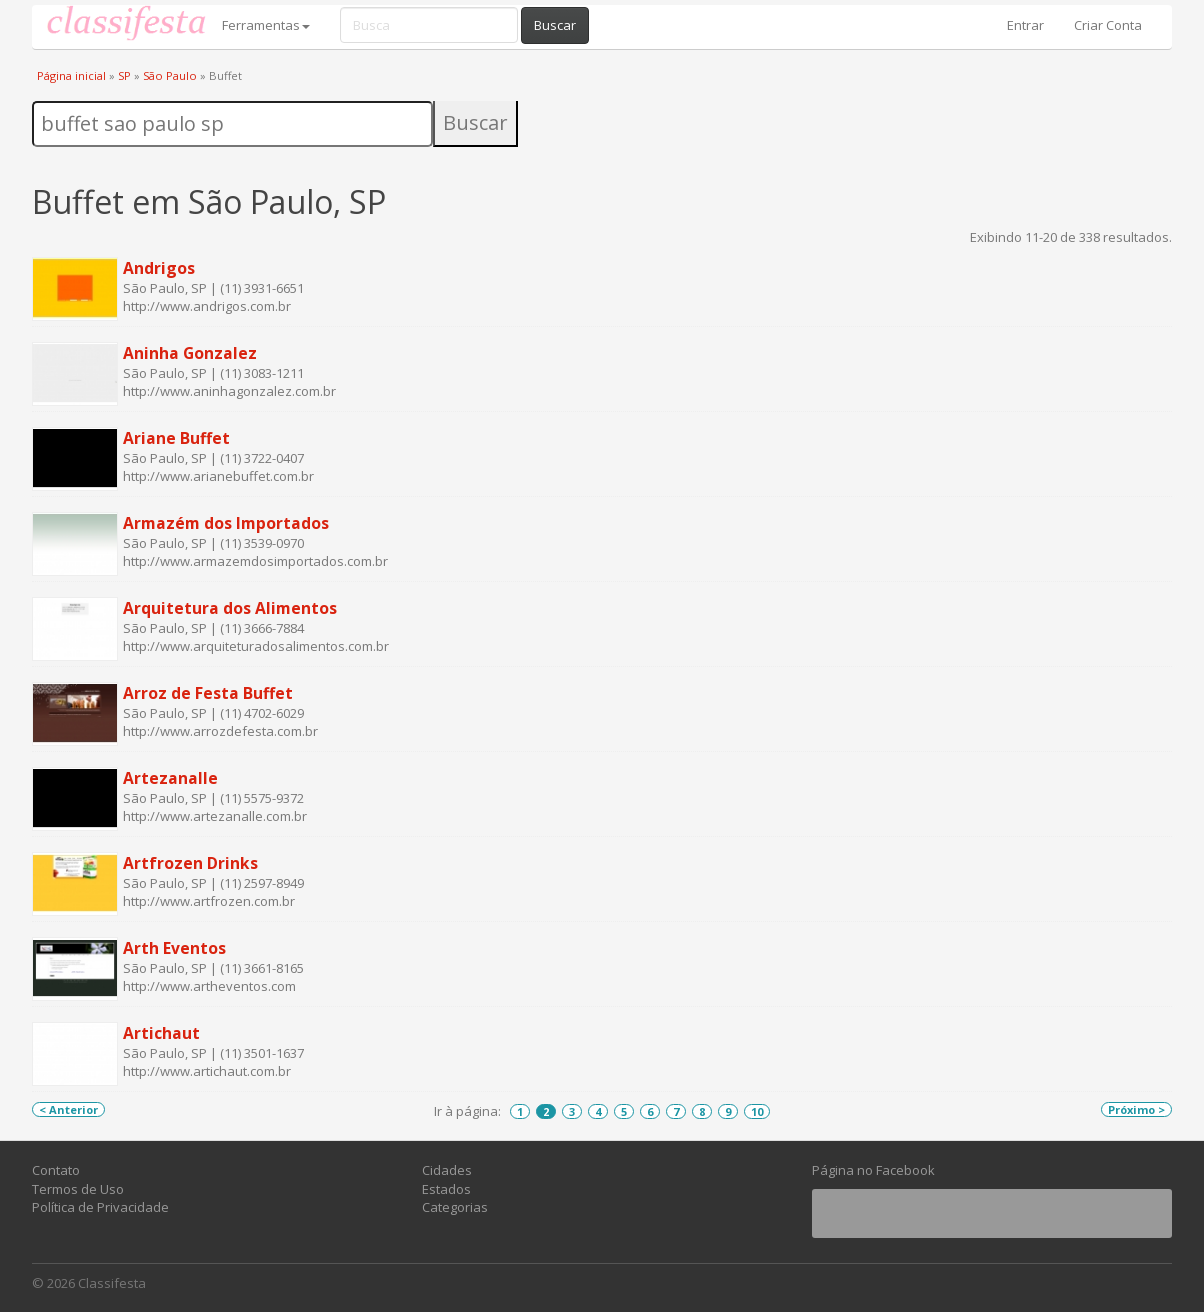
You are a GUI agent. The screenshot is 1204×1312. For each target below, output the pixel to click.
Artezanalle (170, 778)
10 (757, 1111)
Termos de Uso (78, 1189)
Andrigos (159, 268)
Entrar (1025, 25)
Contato (56, 1170)
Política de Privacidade (100, 1207)
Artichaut (161, 1033)
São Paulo (170, 75)
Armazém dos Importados (226, 523)
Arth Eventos (174, 948)
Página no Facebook (873, 1170)
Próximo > (1136, 1109)
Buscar (555, 25)
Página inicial (71, 75)
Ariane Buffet (176, 438)
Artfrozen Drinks (190, 863)
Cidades (447, 1170)
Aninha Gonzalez (190, 353)
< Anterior (68, 1109)
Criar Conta (1108, 25)
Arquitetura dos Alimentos (230, 608)
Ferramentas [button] (266, 25)
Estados (446, 1189)
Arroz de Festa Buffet (208, 693)
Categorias (455, 1207)
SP (124, 75)
